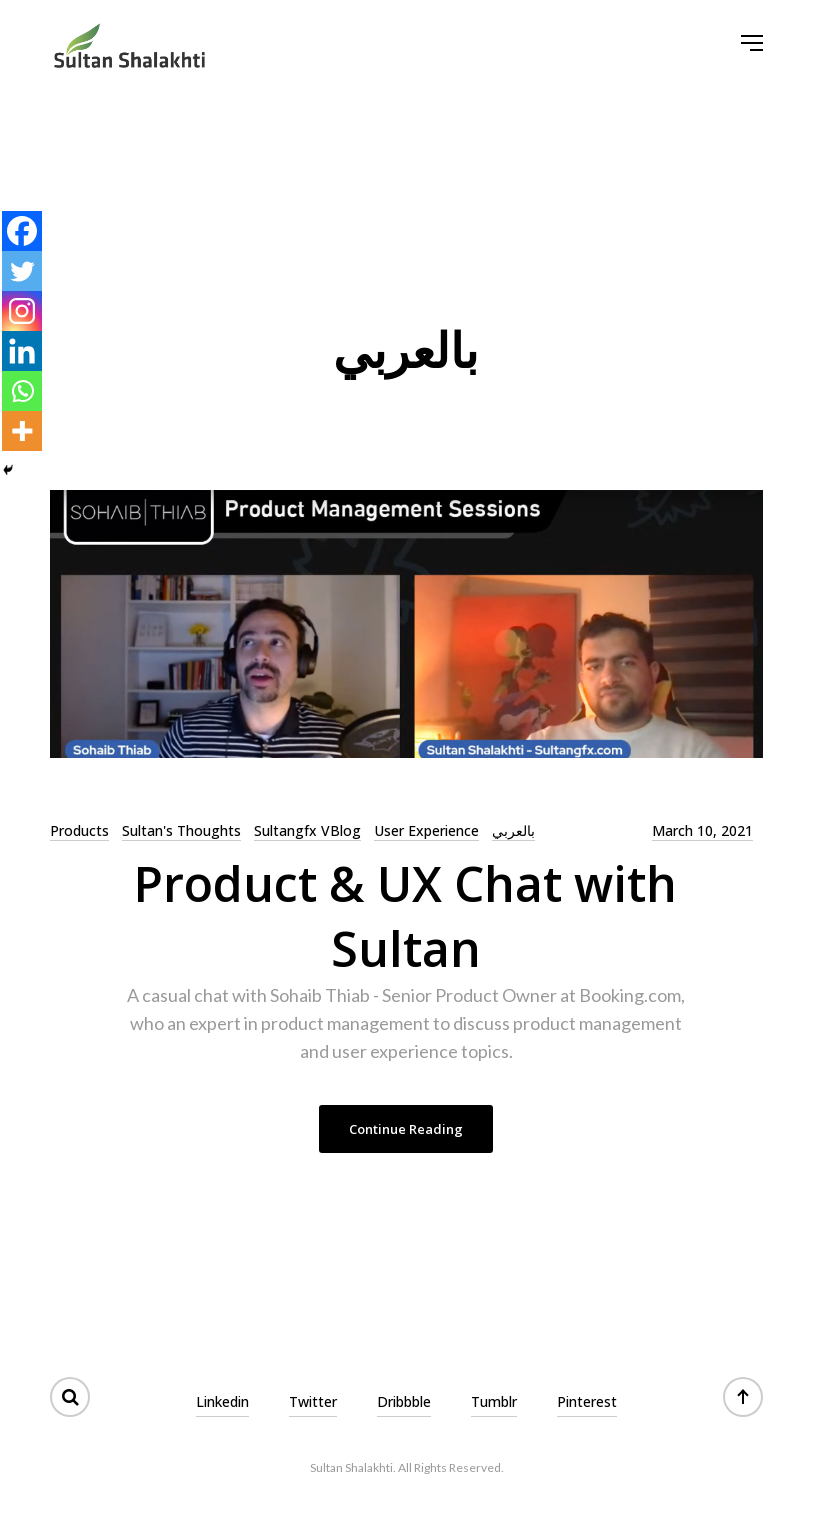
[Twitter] (22, 271)
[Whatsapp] (22, 391)
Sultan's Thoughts (181, 830)
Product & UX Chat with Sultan (405, 916)
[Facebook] (22, 231)
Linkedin (222, 1401)
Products (79, 830)
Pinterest (587, 1401)
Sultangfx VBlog (307, 830)
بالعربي (513, 830)
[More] (22, 431)
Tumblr (494, 1401)
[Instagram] (22, 311)
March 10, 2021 (702, 830)
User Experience (426, 830)
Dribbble (404, 1401)
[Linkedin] (22, 351)
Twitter (313, 1401)
